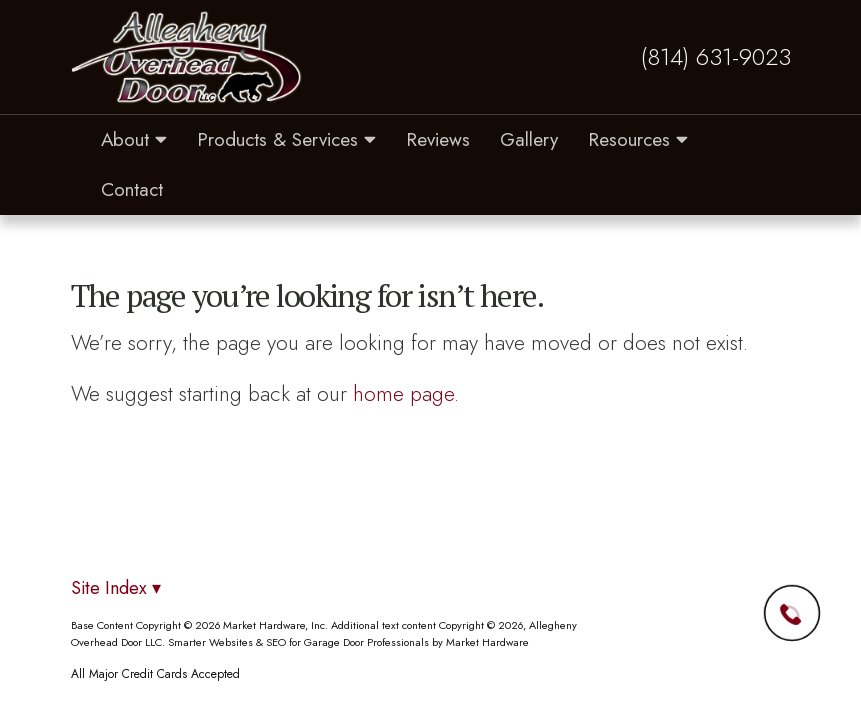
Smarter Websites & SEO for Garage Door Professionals (298, 642)
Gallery (529, 139)
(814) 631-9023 (716, 57)
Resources (638, 139)
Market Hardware (487, 642)
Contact (132, 189)
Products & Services (286, 139)
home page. (406, 394)
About (134, 139)
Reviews (438, 139)
